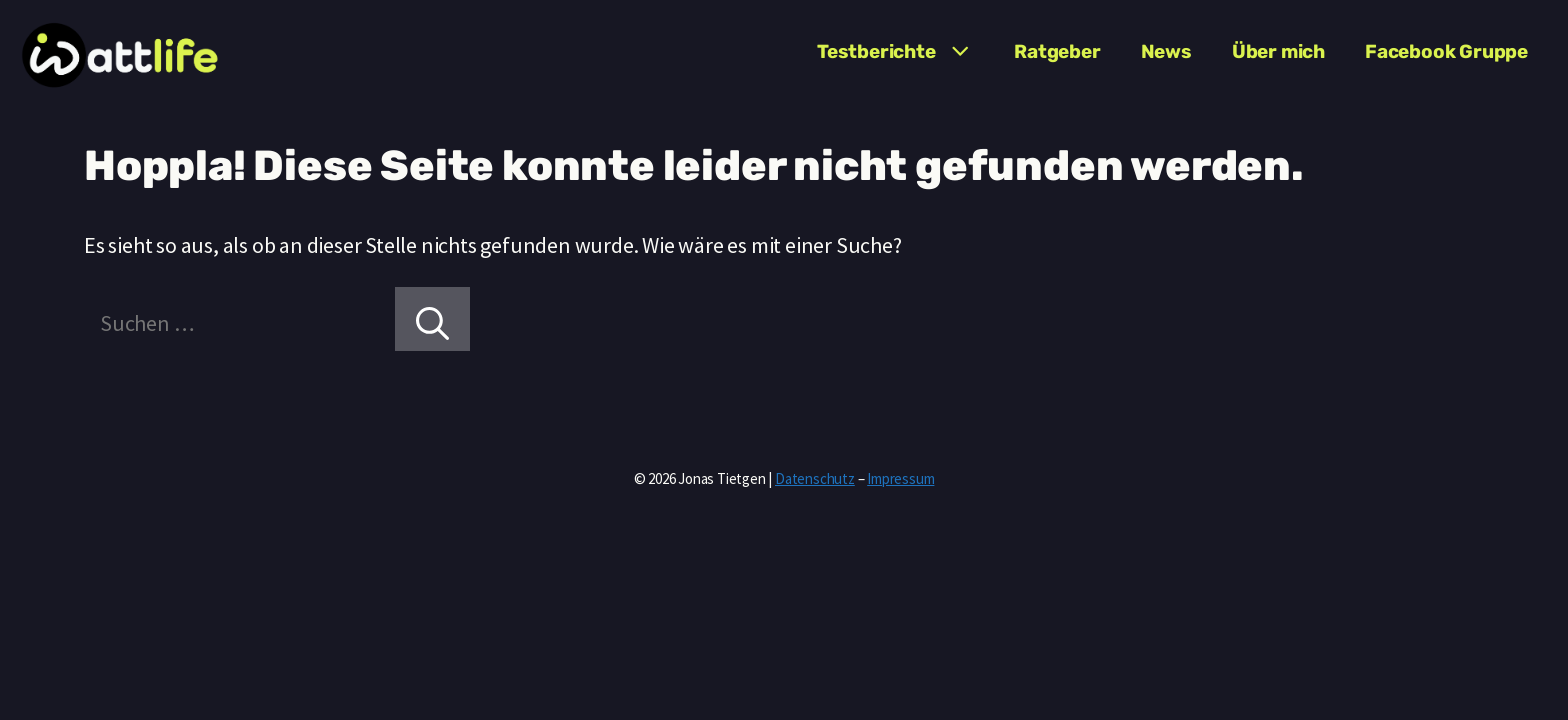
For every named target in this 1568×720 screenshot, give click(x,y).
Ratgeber (1057, 51)
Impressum (900, 478)
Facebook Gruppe (1446, 51)
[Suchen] (432, 319)
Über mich (1278, 51)
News (1166, 51)
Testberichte (905, 52)
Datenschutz (815, 478)
